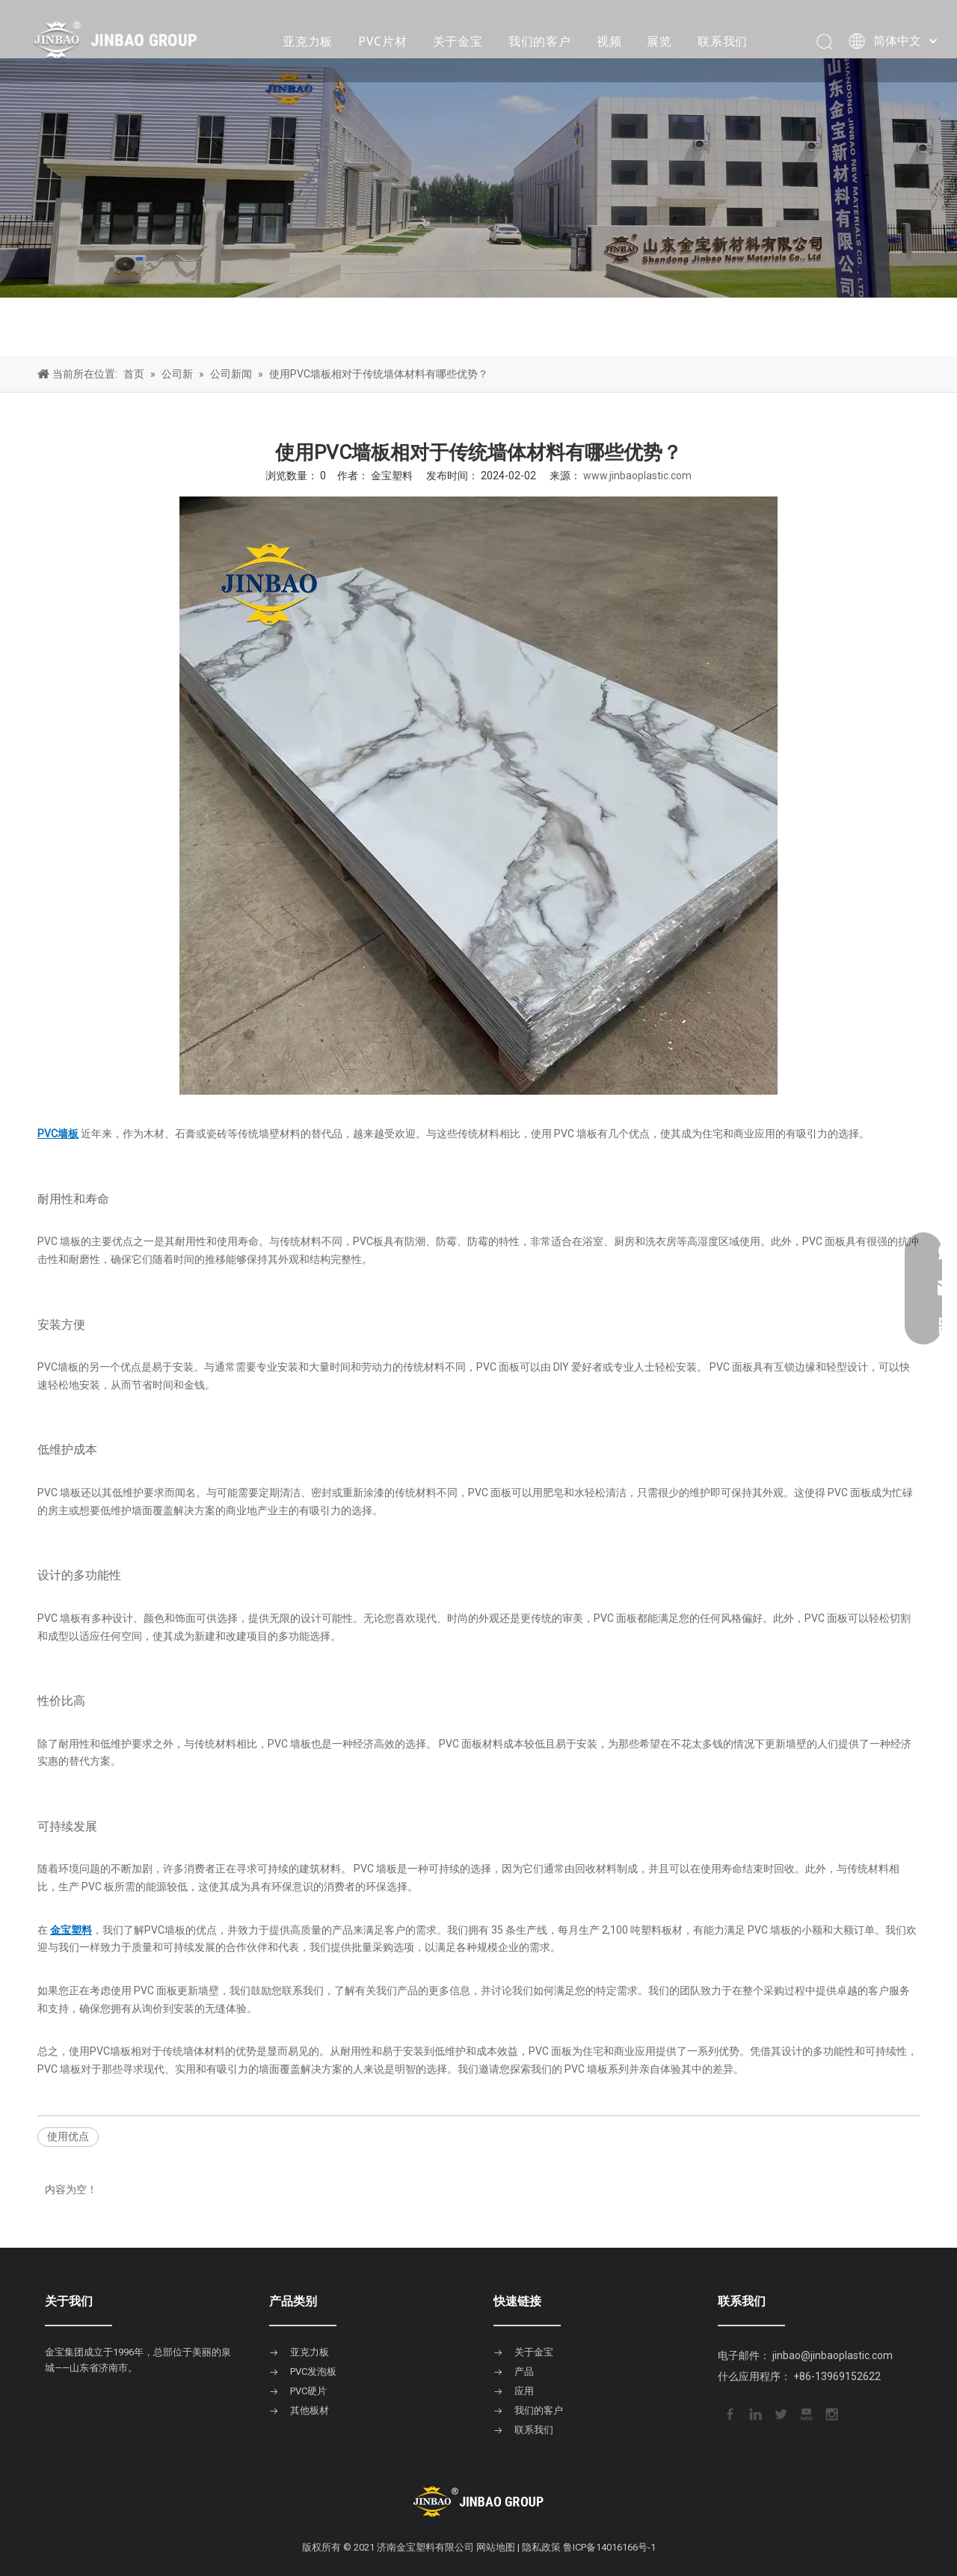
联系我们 (723, 41)
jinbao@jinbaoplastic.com (832, 2355)
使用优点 (68, 2136)
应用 (524, 2391)
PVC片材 (382, 41)
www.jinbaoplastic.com (637, 476)
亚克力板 (308, 41)
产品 (524, 2371)
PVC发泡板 (313, 2371)
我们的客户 (539, 41)
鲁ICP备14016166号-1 (609, 2547)
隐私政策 (541, 2547)
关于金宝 (458, 41)
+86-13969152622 (837, 2376)
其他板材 (309, 2410)
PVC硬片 (308, 2391)
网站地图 (495, 2547)
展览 (659, 41)
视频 (609, 41)
